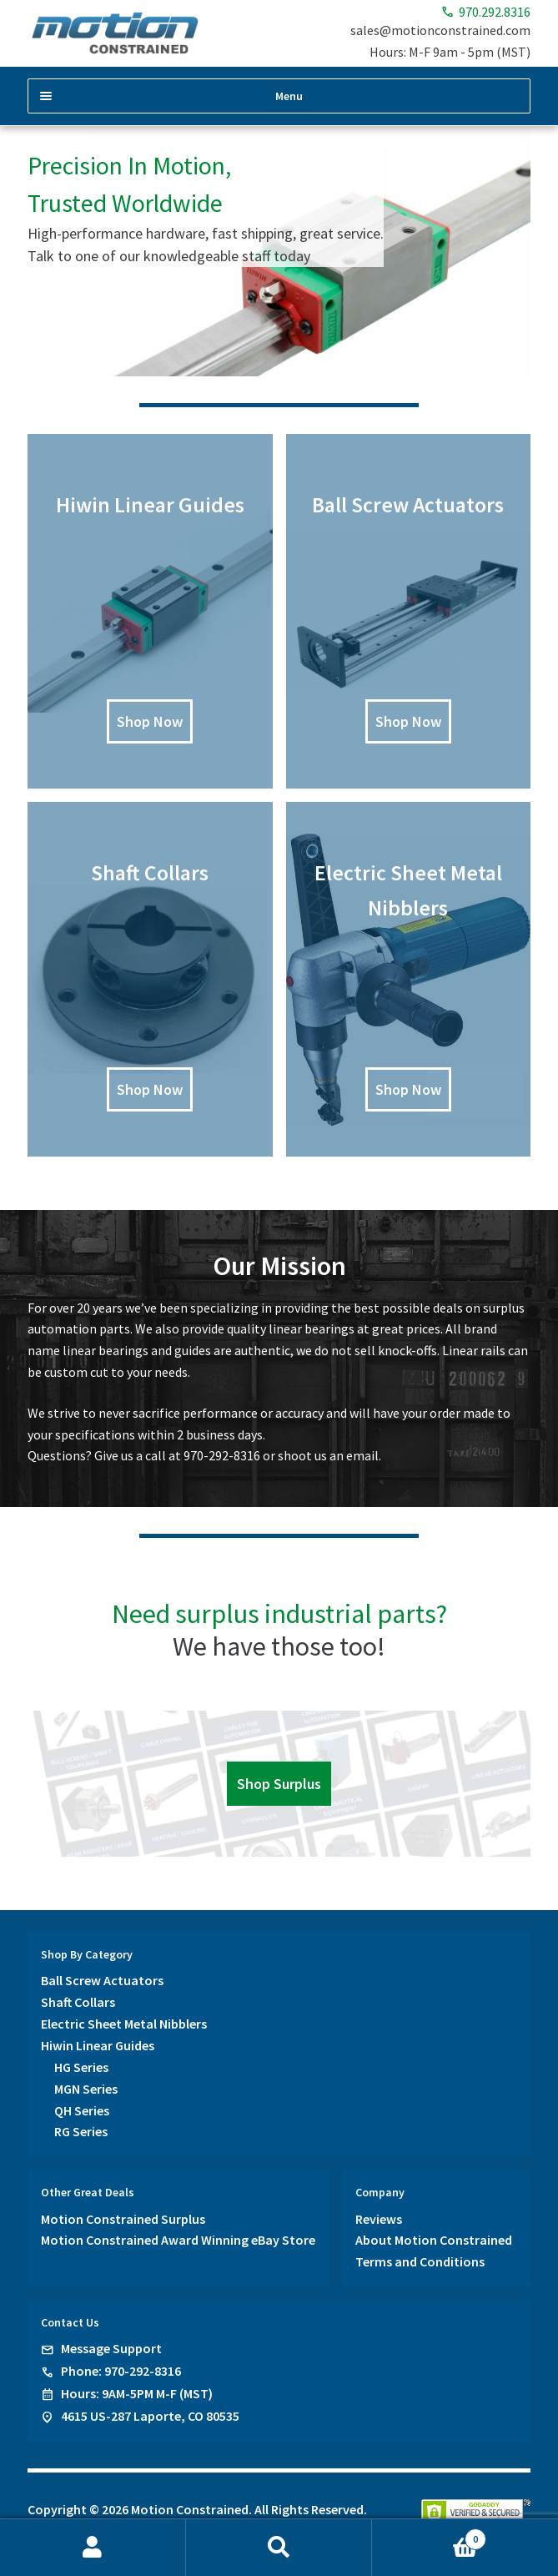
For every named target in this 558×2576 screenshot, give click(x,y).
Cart (429, 2535)
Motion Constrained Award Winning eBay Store (178, 2239)
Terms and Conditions (420, 2261)
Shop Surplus (279, 1783)
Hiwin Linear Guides (97, 2045)
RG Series (81, 2131)
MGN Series (86, 2088)
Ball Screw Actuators (102, 1980)
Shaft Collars (78, 2002)
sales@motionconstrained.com (440, 30)
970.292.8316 (485, 12)
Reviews (378, 2219)
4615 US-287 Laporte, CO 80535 (150, 2415)
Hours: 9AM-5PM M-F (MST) (137, 2393)
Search (279, 2547)
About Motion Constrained (433, 2239)
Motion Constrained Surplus (123, 2219)
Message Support (111, 2348)
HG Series (81, 2067)
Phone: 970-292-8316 (121, 2370)
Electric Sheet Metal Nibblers (124, 2023)
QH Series (81, 2110)
